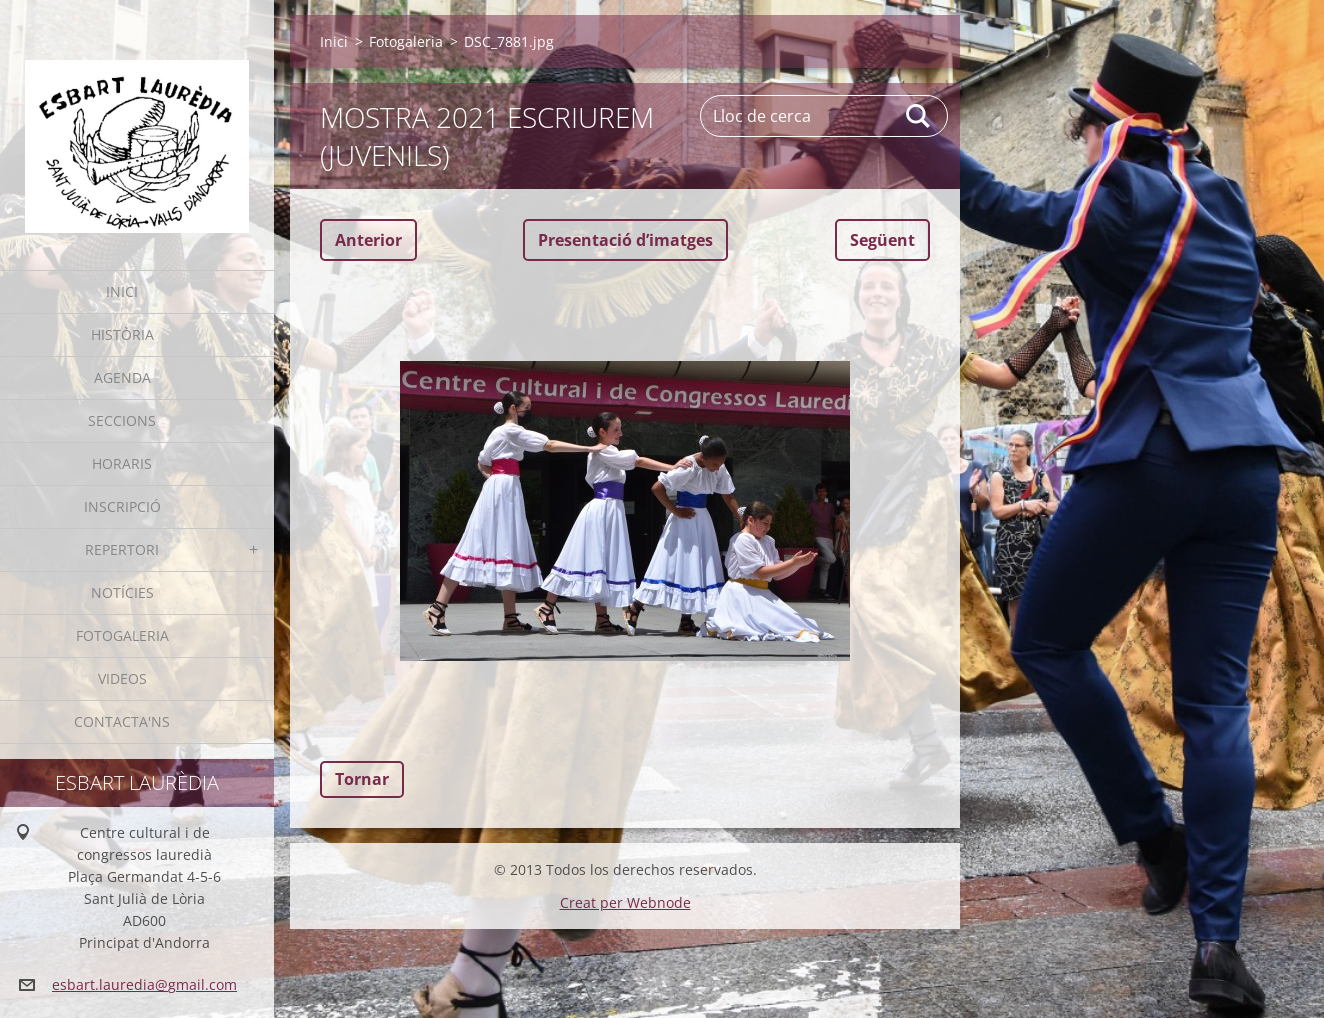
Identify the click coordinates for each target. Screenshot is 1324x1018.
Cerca (919, 116)
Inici (122, 291)
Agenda (122, 377)
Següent (882, 240)
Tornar (362, 779)
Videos (122, 678)
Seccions (122, 420)
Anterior (368, 240)
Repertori (122, 549)
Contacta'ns (122, 721)
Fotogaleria (122, 635)
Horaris (122, 463)
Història (122, 334)
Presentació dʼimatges (625, 240)
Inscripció (122, 506)
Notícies (122, 592)
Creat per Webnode (625, 902)
